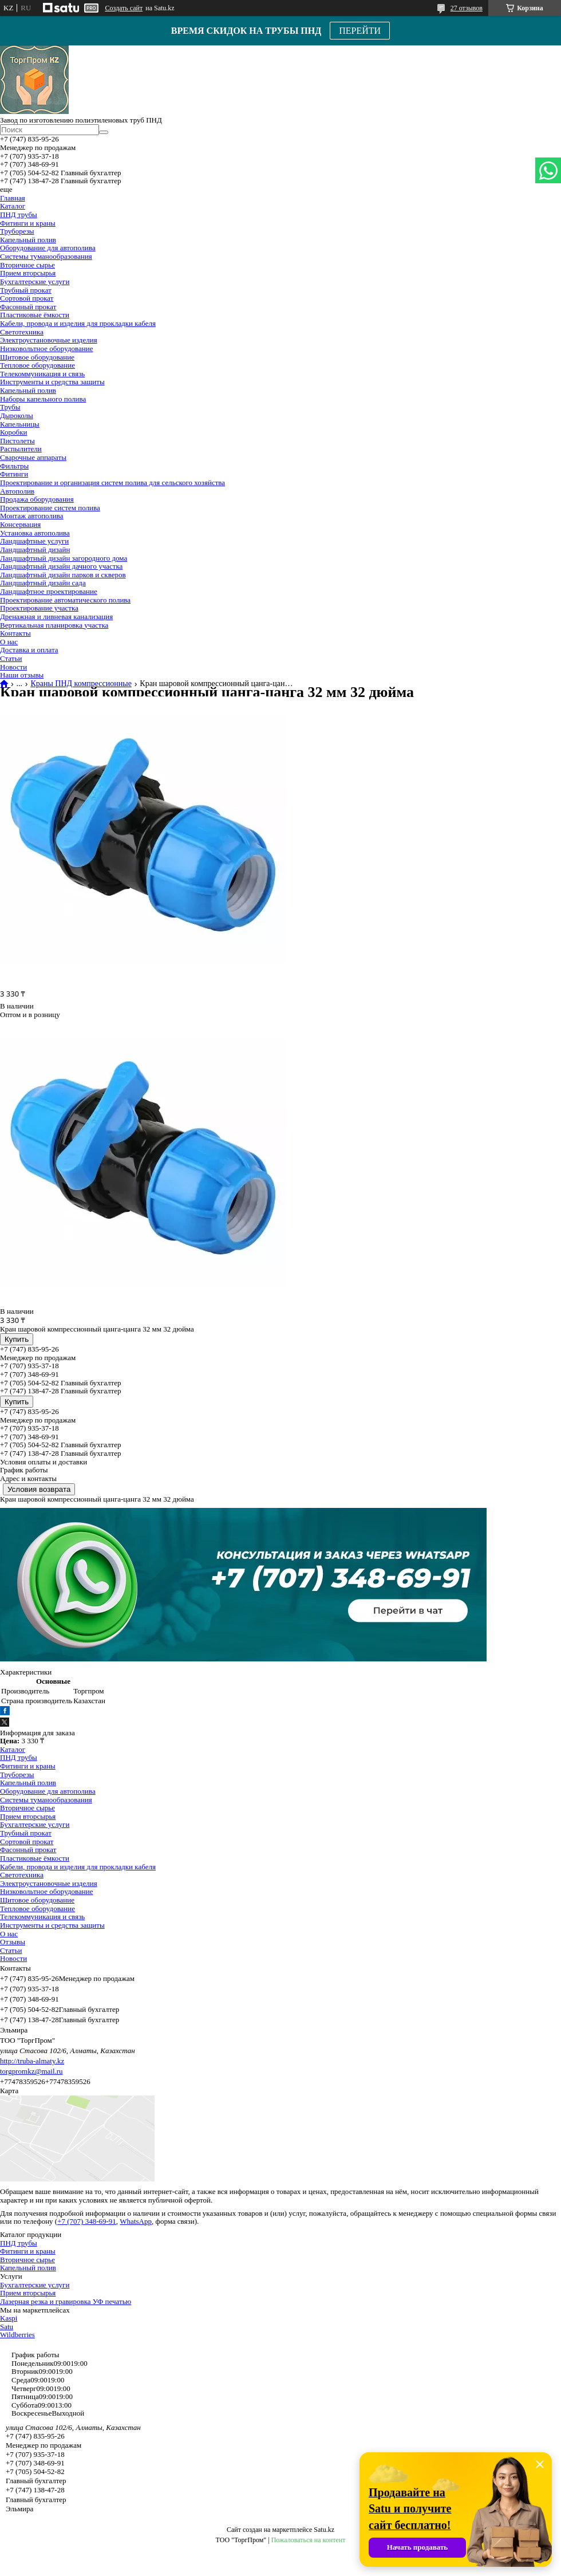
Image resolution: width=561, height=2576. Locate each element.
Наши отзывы (22, 675)
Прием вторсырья (28, 273)
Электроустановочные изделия (48, 340)
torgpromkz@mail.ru (31, 2071)
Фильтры (14, 466)
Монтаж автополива (32, 515)
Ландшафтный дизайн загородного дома (63, 558)
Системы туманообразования (46, 256)
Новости (13, 667)
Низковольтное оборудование (46, 348)
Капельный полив (28, 239)
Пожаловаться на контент (308, 2540)
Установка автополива (35, 533)
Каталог (12, 206)
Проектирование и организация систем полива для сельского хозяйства (112, 482)
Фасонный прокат (28, 306)
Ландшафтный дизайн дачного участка (61, 566)
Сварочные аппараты (33, 457)
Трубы (10, 407)
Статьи (11, 658)
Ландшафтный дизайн (35, 549)
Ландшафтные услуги (34, 541)
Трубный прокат (26, 290)
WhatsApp (136, 2221)
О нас (9, 641)
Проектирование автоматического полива (65, 600)
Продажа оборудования (37, 499)
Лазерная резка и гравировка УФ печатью (65, 2301)
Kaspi (8, 2318)
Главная (12, 198)
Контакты (15, 633)
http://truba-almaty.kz (32, 2061)
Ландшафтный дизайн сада (43, 582)
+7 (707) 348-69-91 (86, 2221)
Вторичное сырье (27, 265)
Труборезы (17, 231)
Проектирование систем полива (50, 507)
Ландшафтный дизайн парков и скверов (63, 574)
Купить (17, 1339)
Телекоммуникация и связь (42, 373)
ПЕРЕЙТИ (360, 31)
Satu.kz (324, 2530)
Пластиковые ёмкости (34, 314)
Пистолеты (17, 440)
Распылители (21, 448)
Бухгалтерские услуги (34, 281)
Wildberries (17, 2334)
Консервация (20, 524)
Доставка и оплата (29, 649)
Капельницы (19, 424)
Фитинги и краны (28, 223)
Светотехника (22, 332)
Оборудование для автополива (48, 247)
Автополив (17, 491)
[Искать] (103, 132)
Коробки (13, 432)
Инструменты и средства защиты (52, 381)
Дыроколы (16, 415)
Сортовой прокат (26, 298)
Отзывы (12, 1941)
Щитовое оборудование (37, 357)
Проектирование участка (39, 608)
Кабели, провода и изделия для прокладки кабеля (78, 323)
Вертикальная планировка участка (54, 625)
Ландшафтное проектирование (48, 591)
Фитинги (14, 474)
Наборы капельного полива (43, 399)
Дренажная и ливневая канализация (56, 616)
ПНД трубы (18, 214)
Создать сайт (124, 8)
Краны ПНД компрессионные (80, 684)
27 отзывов (467, 8)
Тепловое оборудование (37, 365)
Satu (6, 2326)
